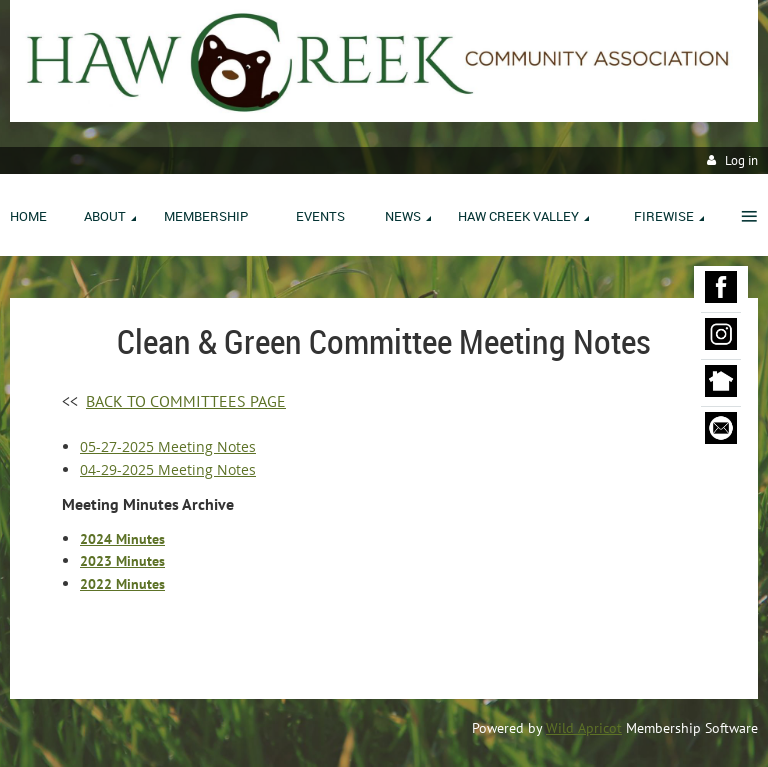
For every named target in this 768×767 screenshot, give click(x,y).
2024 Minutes (122, 539)
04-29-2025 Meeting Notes (168, 469)
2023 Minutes (122, 561)
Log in (741, 160)
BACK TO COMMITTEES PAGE (186, 401)
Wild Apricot (584, 728)
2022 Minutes (122, 584)
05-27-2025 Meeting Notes (168, 446)
